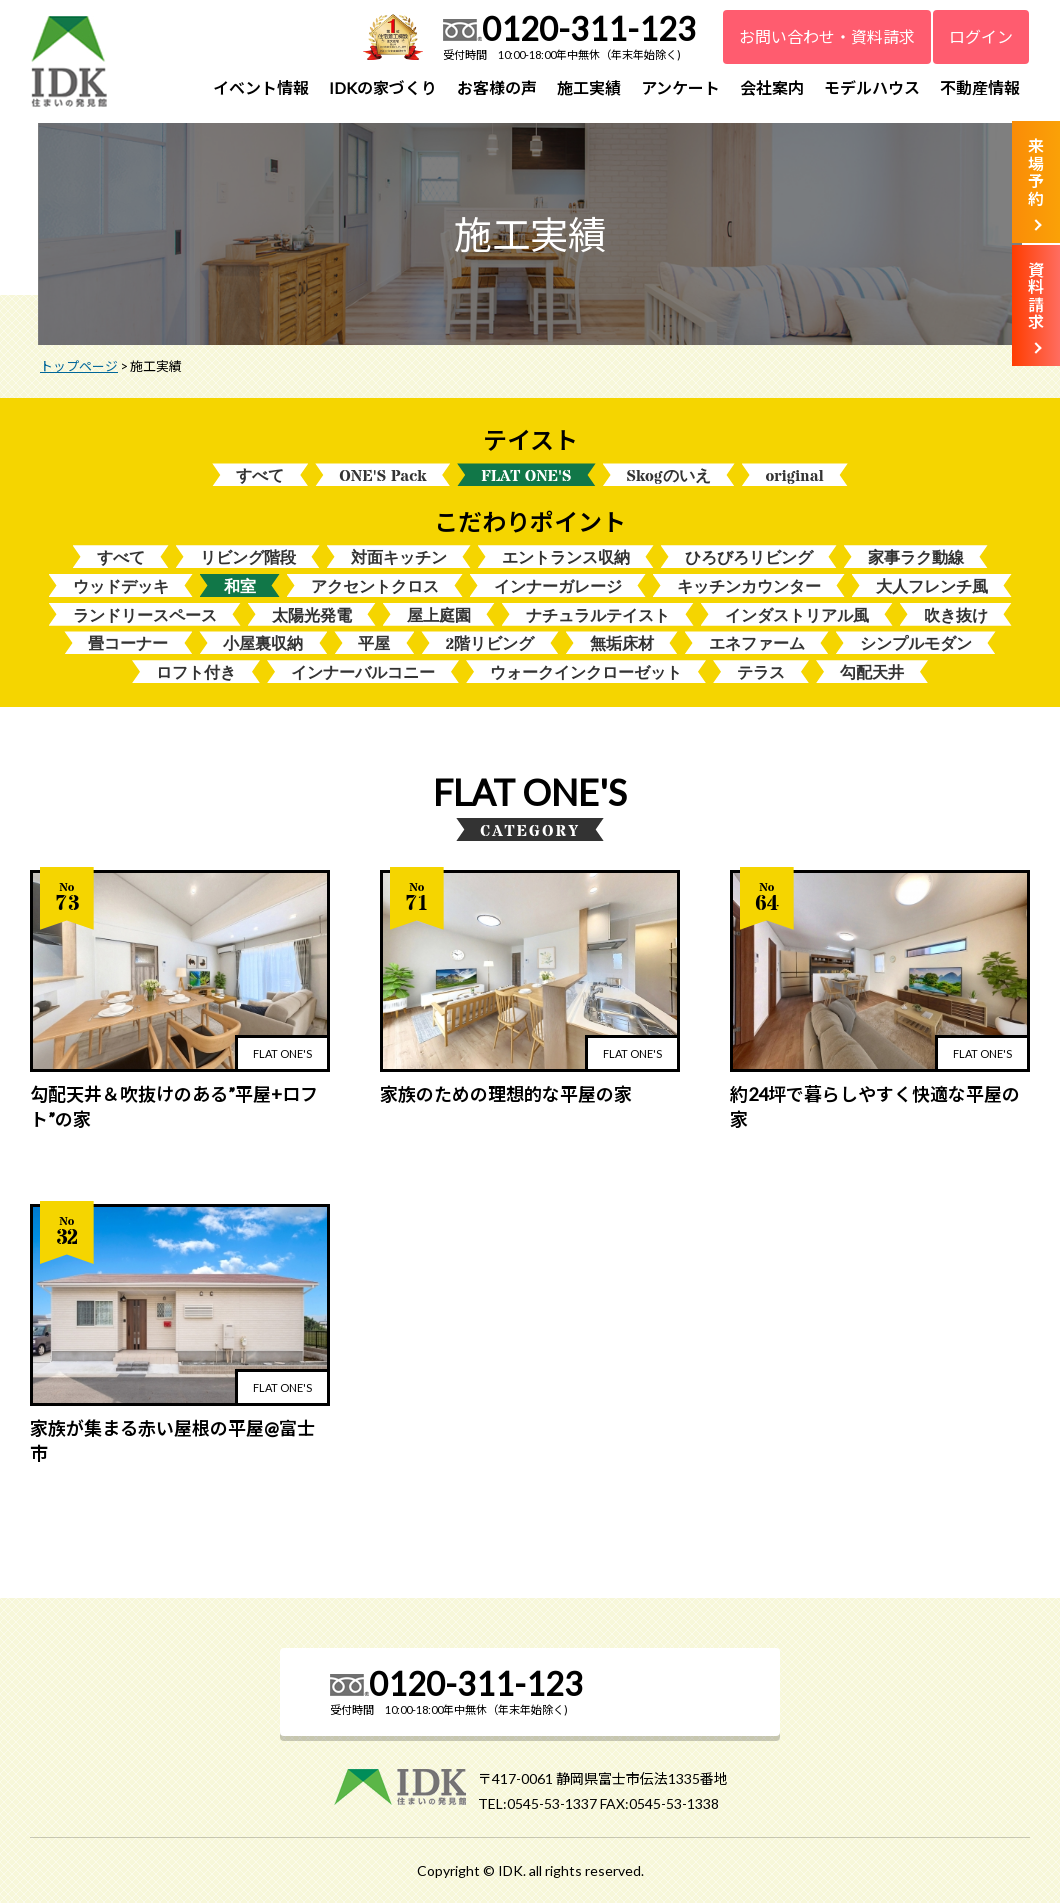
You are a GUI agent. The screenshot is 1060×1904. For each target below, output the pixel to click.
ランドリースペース (145, 616)
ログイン (981, 36)
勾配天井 (872, 673)
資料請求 (1036, 296)
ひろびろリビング (749, 558)
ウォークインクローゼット (586, 673)
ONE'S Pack (382, 476)
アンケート (680, 87)
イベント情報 (261, 87)
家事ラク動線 (916, 558)
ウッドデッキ (121, 587)
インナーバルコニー (363, 673)
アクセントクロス (375, 587)
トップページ (79, 367)
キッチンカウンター (749, 587)
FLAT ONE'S (526, 476)
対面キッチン (399, 558)
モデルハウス (872, 87)
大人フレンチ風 (932, 587)
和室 (240, 587)
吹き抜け (956, 616)
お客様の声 (497, 87)
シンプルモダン (916, 645)
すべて (260, 476)
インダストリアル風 (797, 616)
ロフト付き (196, 673)
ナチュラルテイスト (598, 616)
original (795, 476)
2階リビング (489, 645)
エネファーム (757, 645)
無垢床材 (622, 645)
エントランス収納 (566, 558)
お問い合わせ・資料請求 (827, 36)
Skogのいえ (669, 476)
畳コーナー (128, 645)
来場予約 (1036, 172)
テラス (761, 673)
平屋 (374, 645)
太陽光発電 (312, 616)
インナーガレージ (558, 587)
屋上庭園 (439, 616)
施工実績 (589, 87)
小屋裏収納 (263, 645)
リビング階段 (248, 558)
